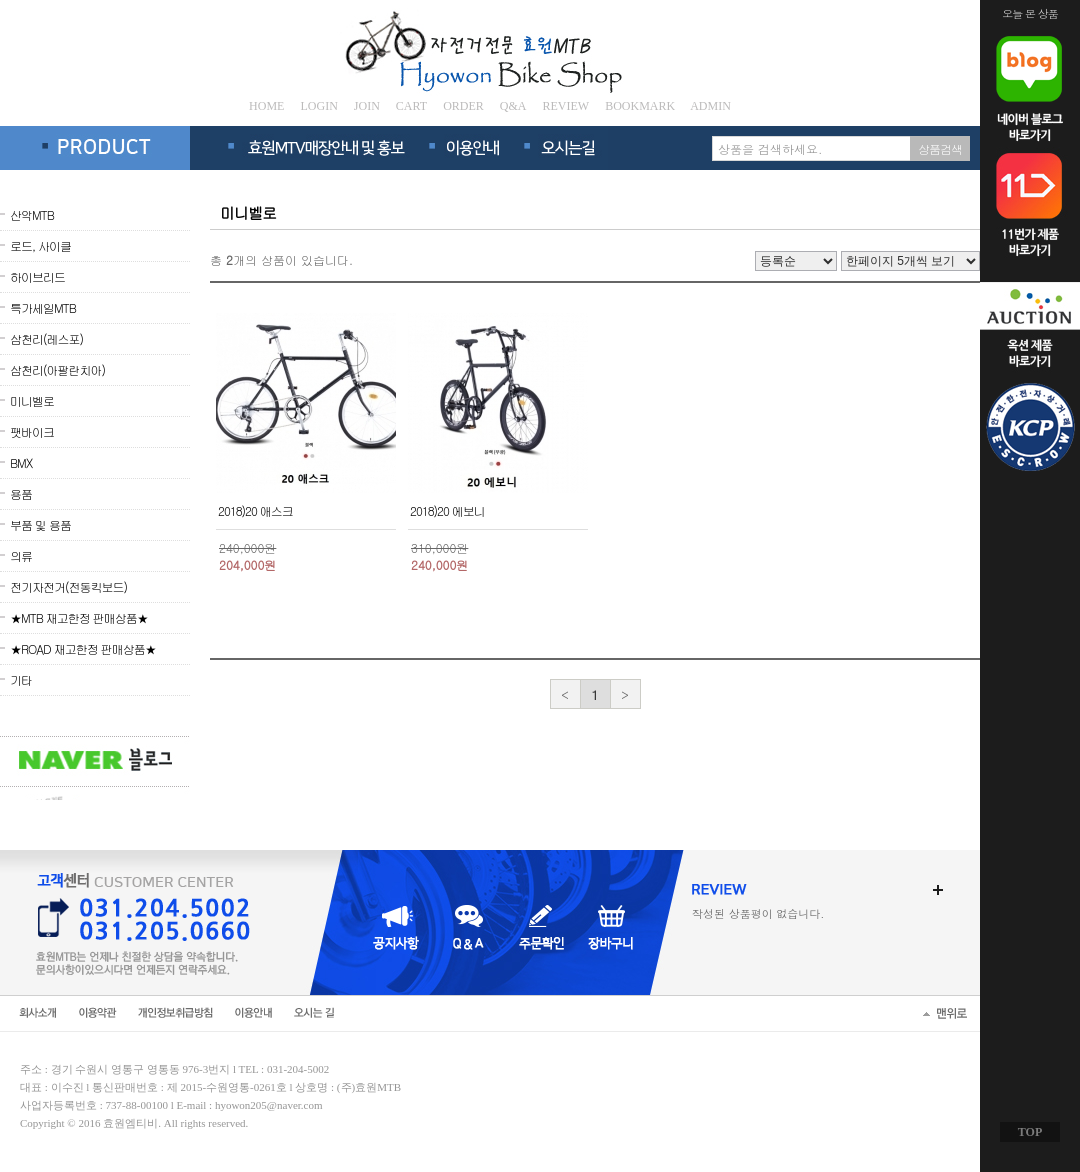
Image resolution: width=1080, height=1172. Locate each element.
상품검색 (940, 148)
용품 (21, 493)
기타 (21, 679)
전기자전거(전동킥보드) (68, 586)
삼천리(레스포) (46, 338)
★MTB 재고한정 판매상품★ (79, 617)
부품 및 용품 (40, 524)
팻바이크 (32, 431)
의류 (21, 555)
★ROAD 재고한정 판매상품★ (83, 648)
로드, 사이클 (40, 245)
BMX (21, 462)
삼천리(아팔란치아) (57, 369)
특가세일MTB (43, 307)
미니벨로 (32, 400)
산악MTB (32, 214)
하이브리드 (37, 276)
